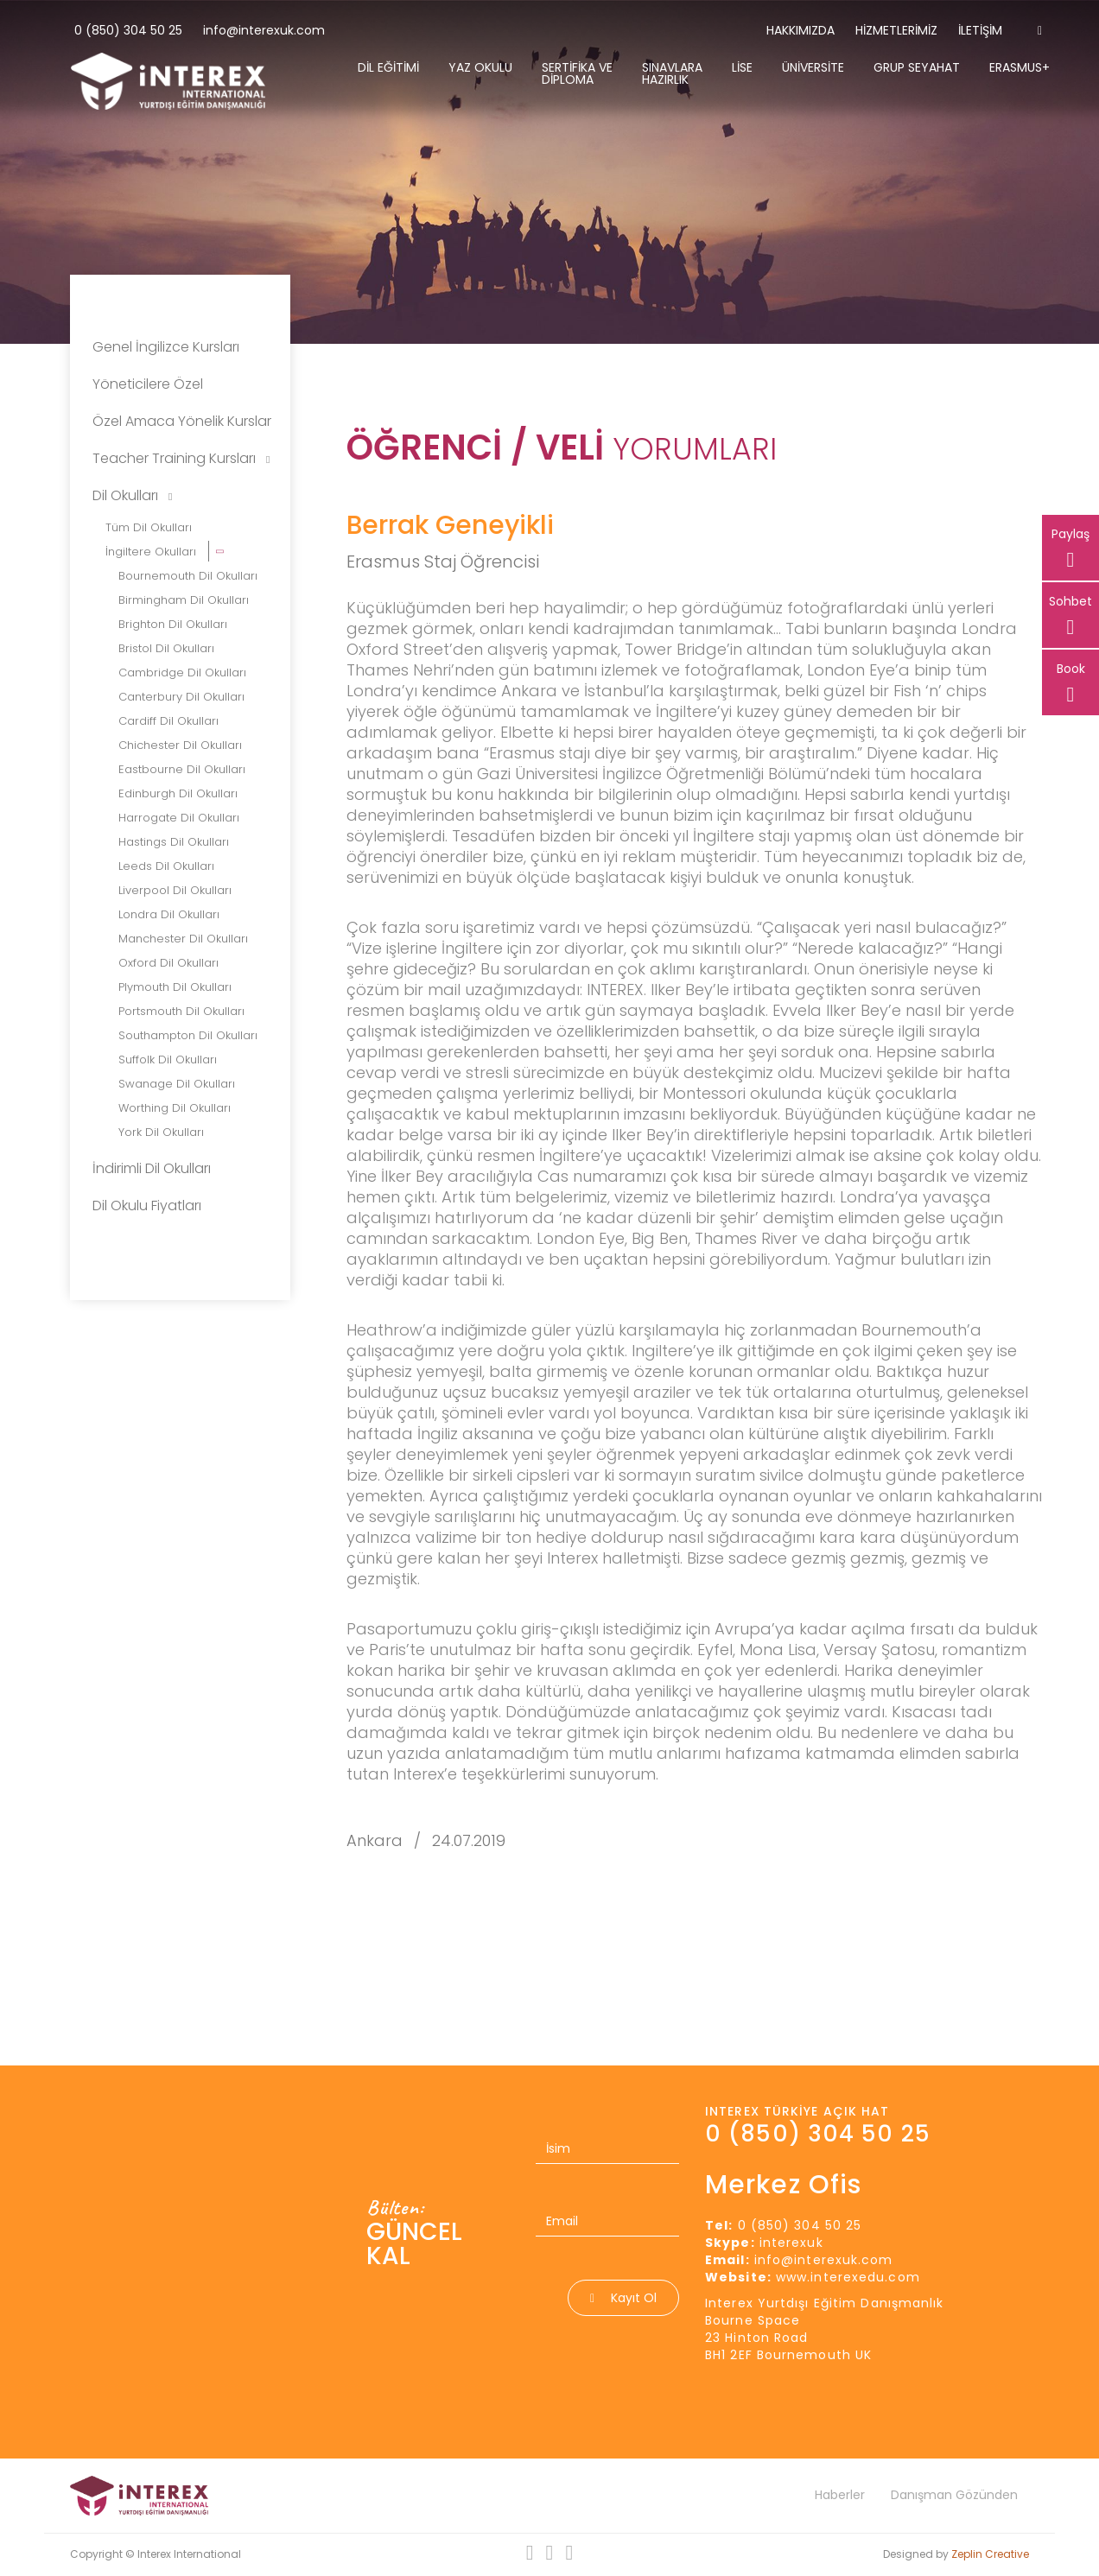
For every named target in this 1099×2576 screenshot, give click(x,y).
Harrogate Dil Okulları (178, 817)
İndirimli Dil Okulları (151, 1168)
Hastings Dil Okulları (173, 842)
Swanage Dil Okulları (176, 1083)
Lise (742, 67)
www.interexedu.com (848, 2277)
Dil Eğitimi (388, 67)
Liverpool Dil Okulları (175, 890)
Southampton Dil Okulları (187, 1035)
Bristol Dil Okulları (166, 648)
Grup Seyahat (916, 67)
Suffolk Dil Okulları (167, 1059)
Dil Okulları (132, 495)
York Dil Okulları (161, 1132)
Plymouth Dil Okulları (175, 987)
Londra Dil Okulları (168, 914)
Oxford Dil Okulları (168, 963)
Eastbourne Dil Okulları (181, 769)
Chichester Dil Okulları (180, 745)
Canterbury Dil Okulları (181, 696)
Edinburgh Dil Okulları (178, 793)
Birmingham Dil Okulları (183, 600)
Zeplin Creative (990, 2554)
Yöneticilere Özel (147, 384)
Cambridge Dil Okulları (182, 672)
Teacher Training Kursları (181, 458)
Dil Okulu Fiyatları (146, 1205)
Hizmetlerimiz (896, 30)
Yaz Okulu (480, 67)
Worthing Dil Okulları (174, 1108)
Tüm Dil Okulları (148, 527)
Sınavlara (672, 73)
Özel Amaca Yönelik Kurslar (181, 421)
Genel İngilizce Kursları (165, 347)
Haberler (840, 2494)
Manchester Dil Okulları (183, 938)
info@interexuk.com (264, 30)
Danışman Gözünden (954, 2494)
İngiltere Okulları (152, 551)
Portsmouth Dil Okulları (181, 1011)
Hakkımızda (800, 30)
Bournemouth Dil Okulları (187, 576)
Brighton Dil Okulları (172, 624)
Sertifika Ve (577, 73)
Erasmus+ (1019, 67)
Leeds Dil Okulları (166, 866)
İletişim (980, 30)
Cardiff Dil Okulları (168, 721)
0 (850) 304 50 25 (128, 30)
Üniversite (813, 67)
